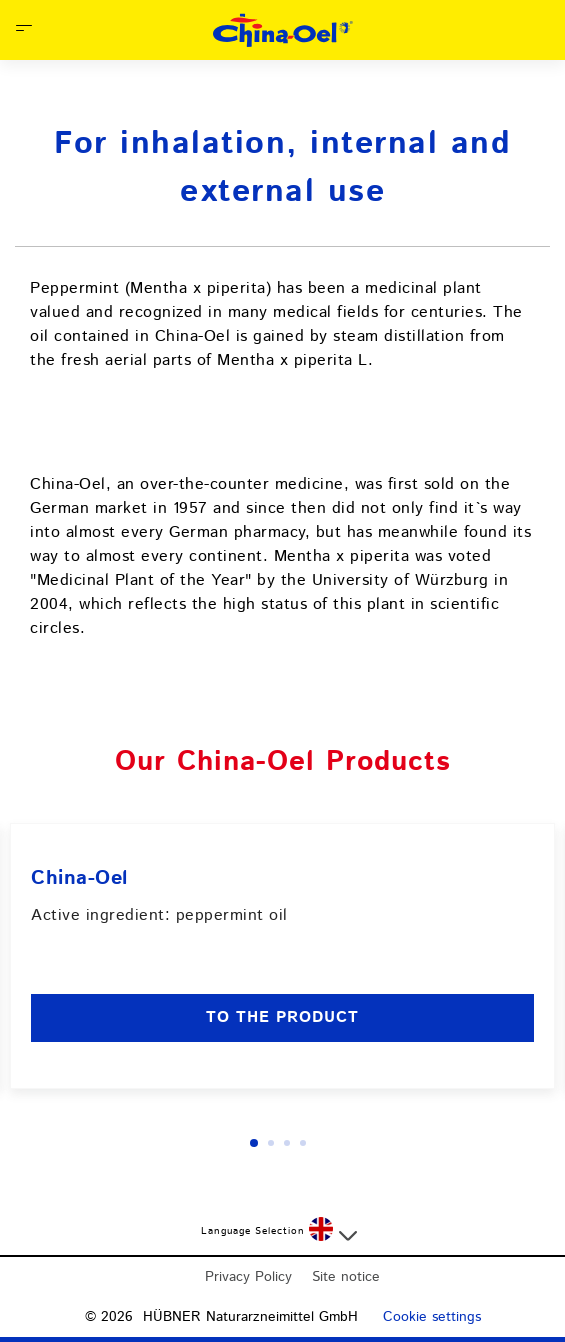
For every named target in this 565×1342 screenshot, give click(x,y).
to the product (282, 1017)
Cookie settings (432, 1317)
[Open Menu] (24, 30)
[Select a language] (333, 1231)
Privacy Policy (248, 1277)
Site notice (346, 1277)
